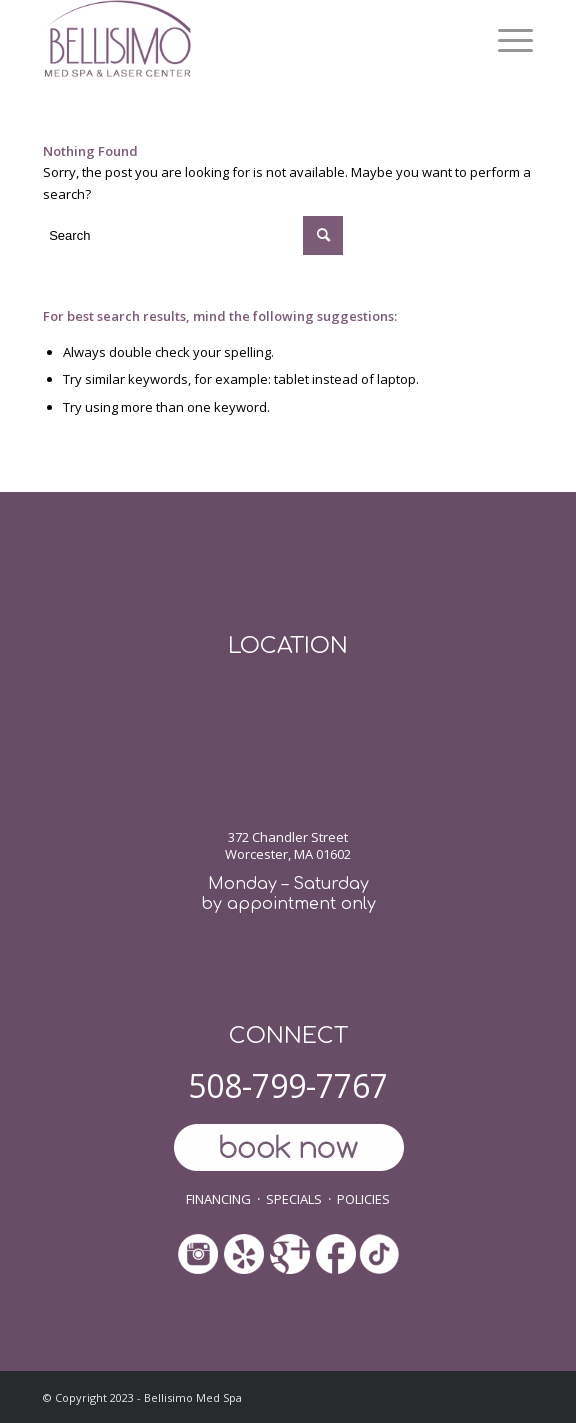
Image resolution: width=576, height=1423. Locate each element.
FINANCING (218, 1199)
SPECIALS (294, 1199)
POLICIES (363, 1199)
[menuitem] (505, 40)
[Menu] (505, 40)
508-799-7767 (288, 1085)
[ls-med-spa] (239, 40)
